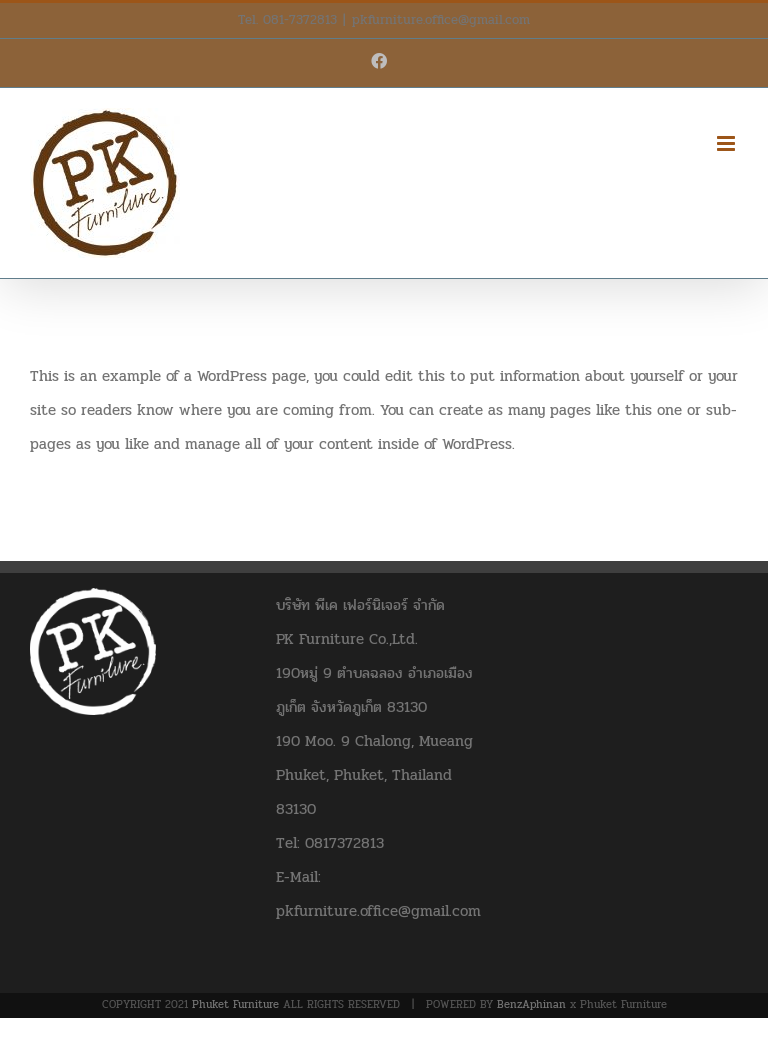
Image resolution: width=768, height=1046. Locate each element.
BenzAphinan (531, 1004)
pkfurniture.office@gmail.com (441, 20)
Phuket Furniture (235, 1004)
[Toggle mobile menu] (727, 143)
